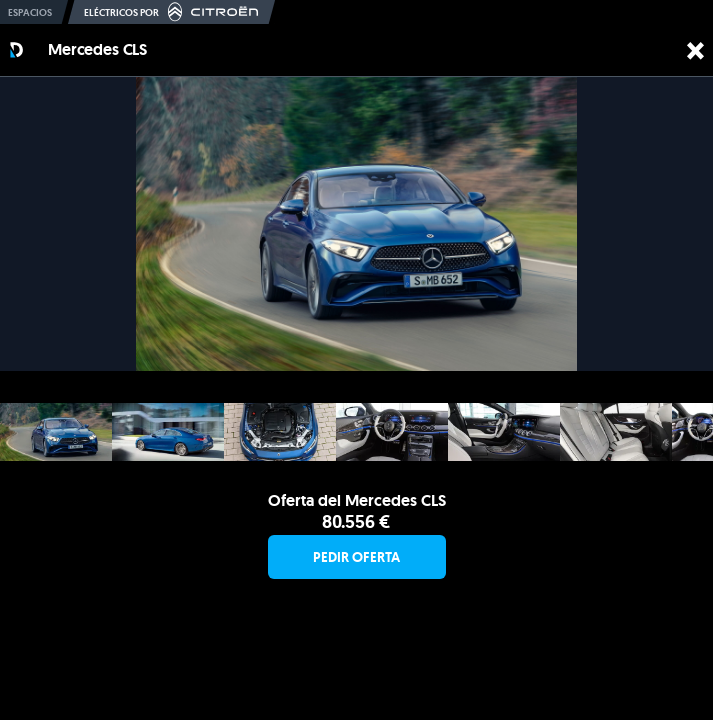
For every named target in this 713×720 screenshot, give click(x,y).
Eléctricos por (171, 12)
